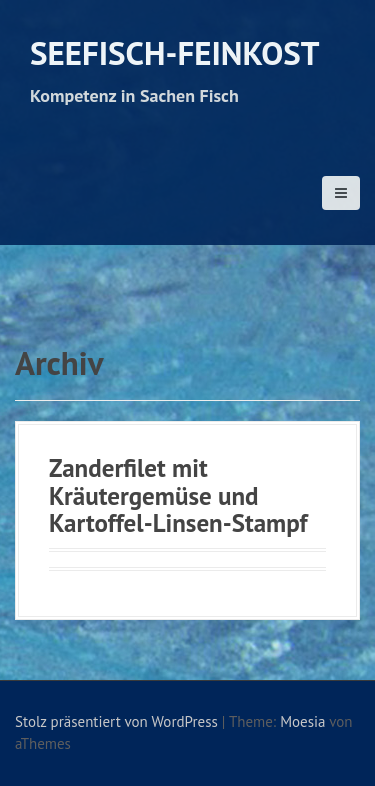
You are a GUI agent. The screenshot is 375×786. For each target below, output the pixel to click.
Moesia (302, 721)
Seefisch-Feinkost (174, 52)
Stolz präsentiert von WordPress (116, 721)
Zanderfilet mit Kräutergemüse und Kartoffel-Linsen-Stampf (178, 495)
